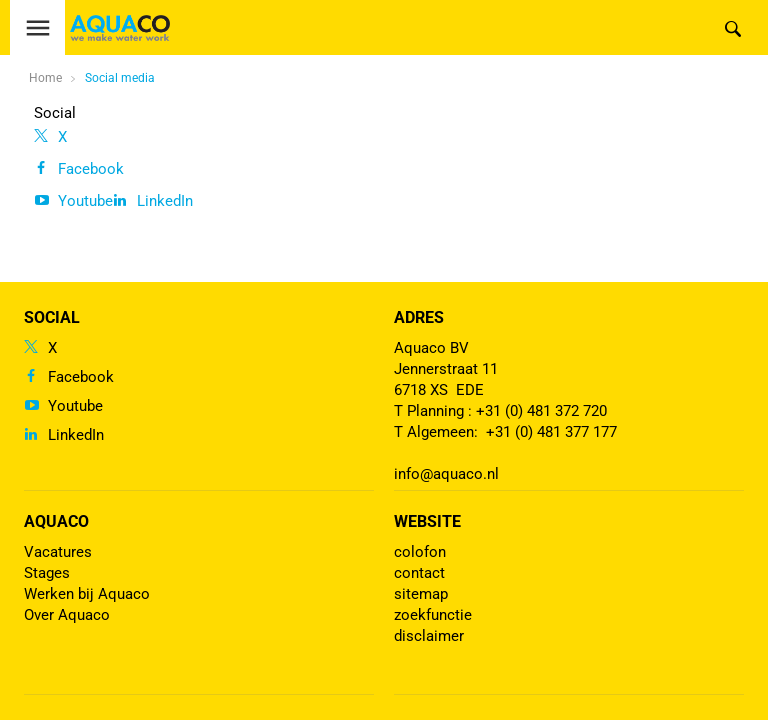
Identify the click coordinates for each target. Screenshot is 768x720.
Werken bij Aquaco (87, 594)
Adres (419, 317)
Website (427, 521)
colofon (420, 552)
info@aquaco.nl (446, 474)
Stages (47, 573)
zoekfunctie (433, 615)
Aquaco (56, 521)
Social (55, 113)
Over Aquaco (67, 615)
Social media (120, 78)
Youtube (85, 201)
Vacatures (58, 552)
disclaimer (429, 636)
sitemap (421, 594)
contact (419, 573)
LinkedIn (165, 201)
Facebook (91, 169)
